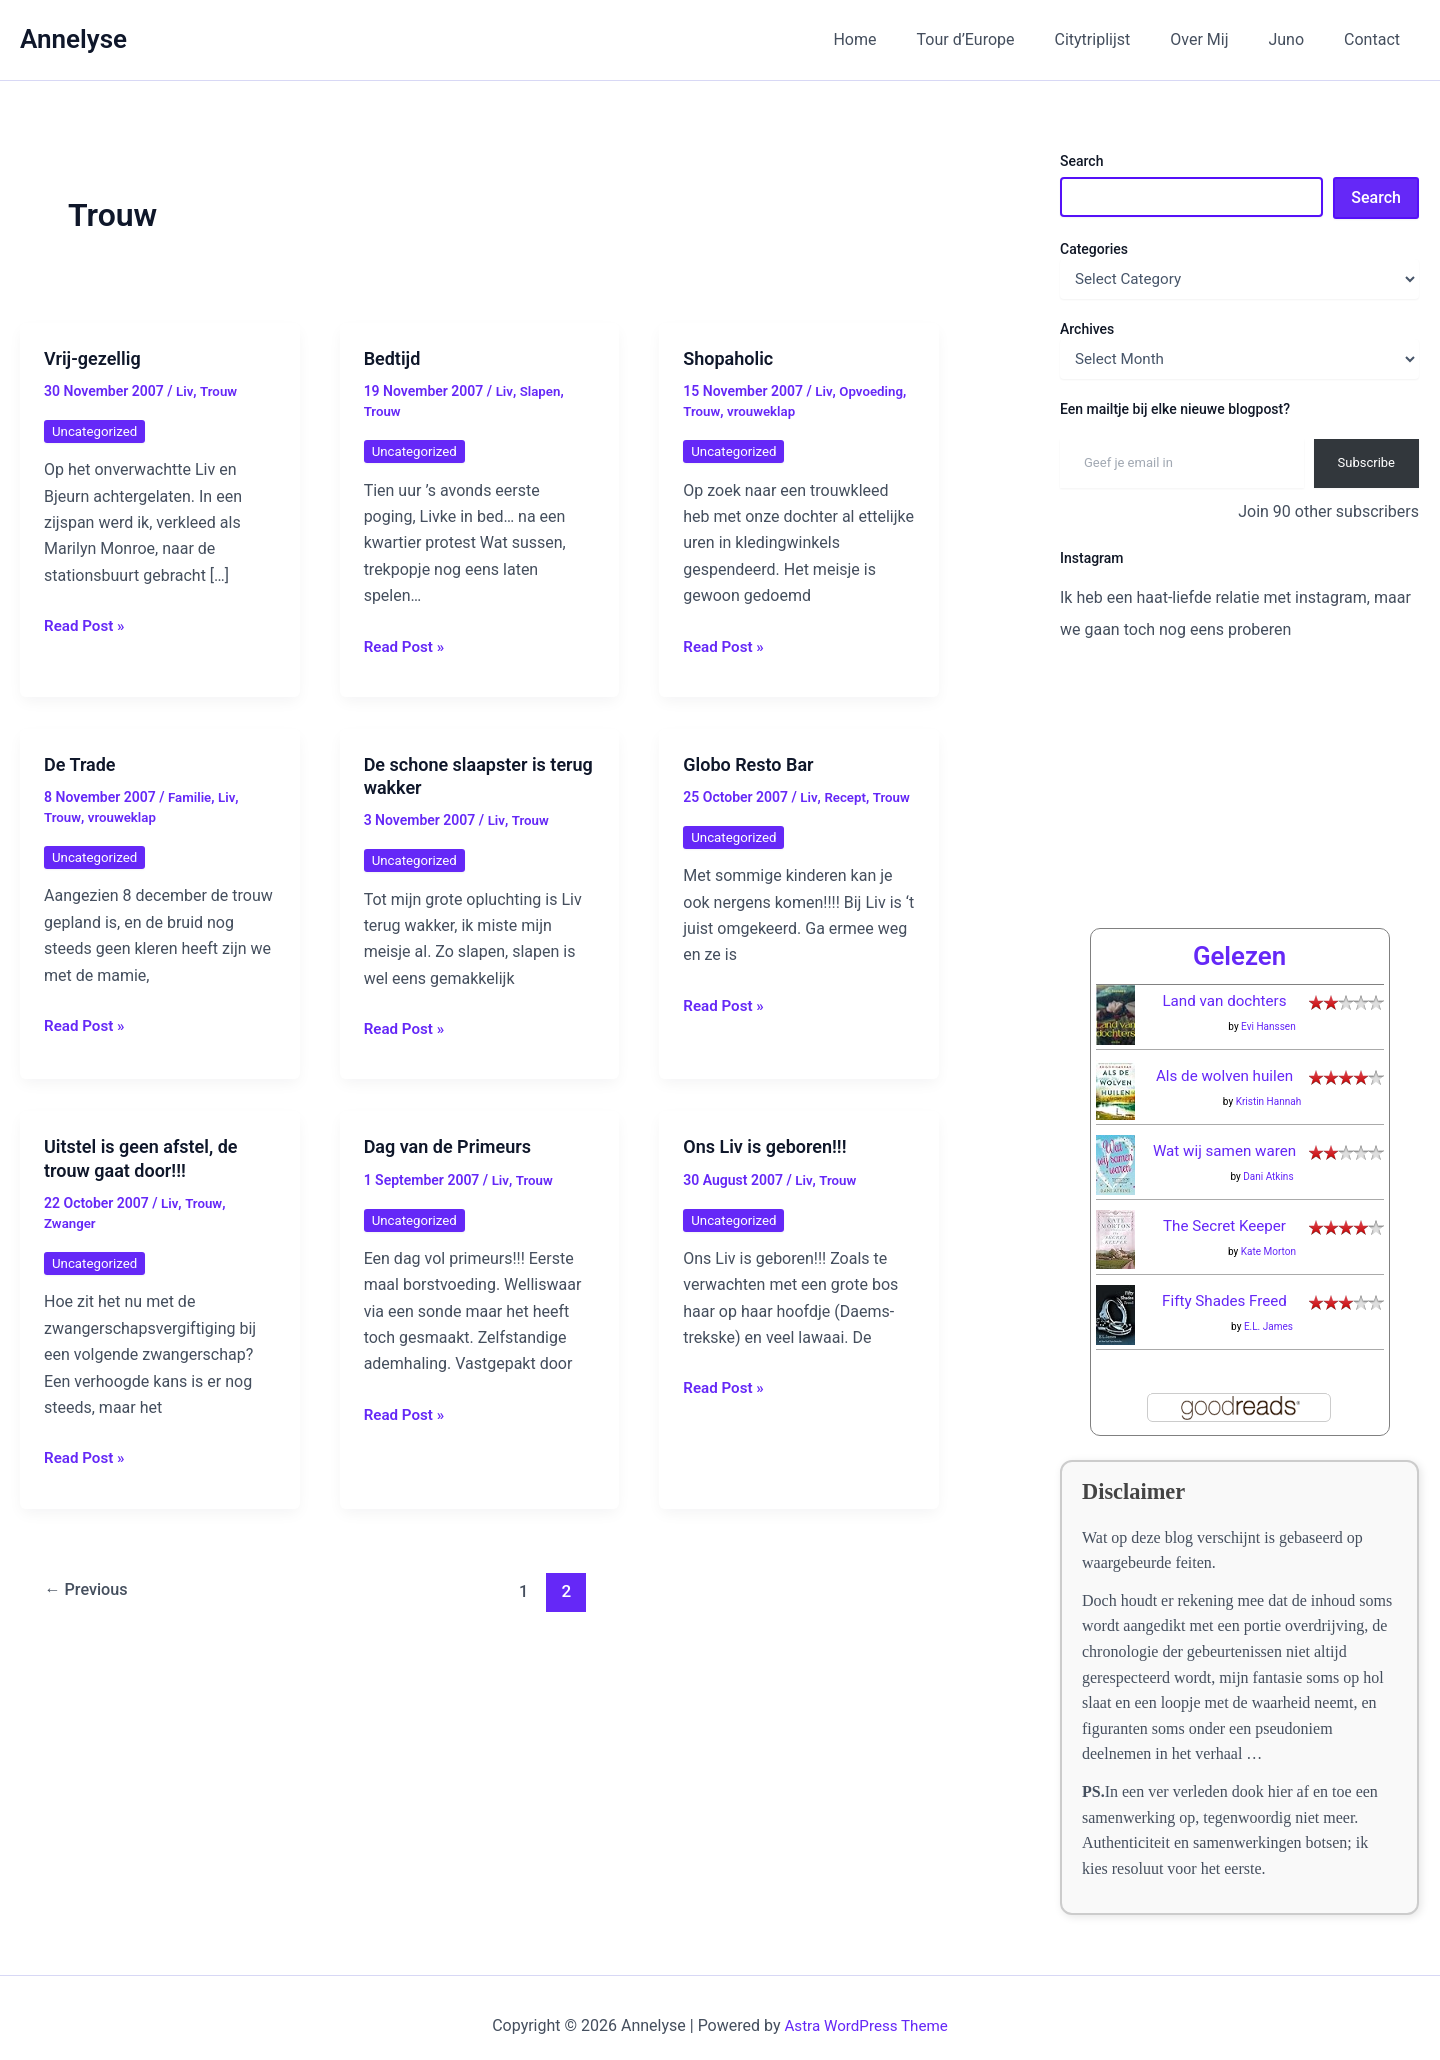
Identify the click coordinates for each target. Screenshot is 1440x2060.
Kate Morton (1268, 1235)
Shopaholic (728, 358)
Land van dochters (1224, 984)
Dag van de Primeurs (447, 1146)
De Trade (80, 764)
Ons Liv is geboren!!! (764, 1146)
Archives (1087, 329)
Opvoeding (872, 391)
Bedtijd (392, 358)
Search (1081, 161)
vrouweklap (764, 411)
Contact (1376, 39)
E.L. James (1268, 1310)
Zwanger (71, 1223)
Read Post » (86, 626)
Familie (191, 797)
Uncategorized (97, 431)
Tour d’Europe (1002, 39)
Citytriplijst (1121, 39)
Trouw (219, 391)
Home (898, 39)
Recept (846, 797)
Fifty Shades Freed (1225, 1284)
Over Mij (1219, 39)
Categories (1094, 249)
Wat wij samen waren (1224, 1134)
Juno (1298, 39)
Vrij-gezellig (92, 358)
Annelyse (73, 39)
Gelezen (1239, 939)
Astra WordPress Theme (866, 2009)
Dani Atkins (1268, 1160)
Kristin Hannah (1269, 1085)
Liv (184, 391)
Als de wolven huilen (1224, 1059)
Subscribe (1366, 462)
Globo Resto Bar (748, 764)
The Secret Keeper (1225, 1209)
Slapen (541, 391)
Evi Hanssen (1268, 1010)
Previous (90, 1591)
